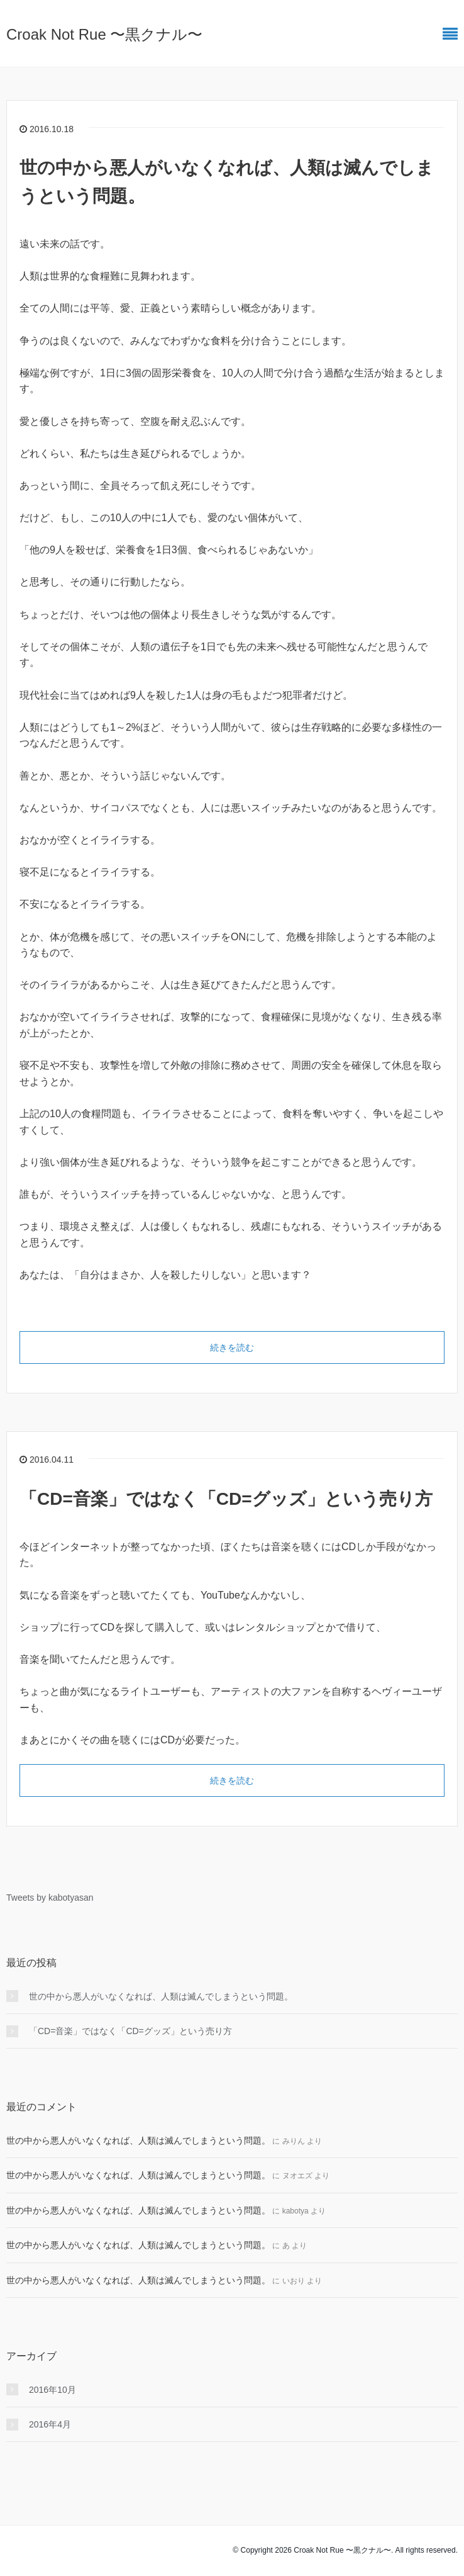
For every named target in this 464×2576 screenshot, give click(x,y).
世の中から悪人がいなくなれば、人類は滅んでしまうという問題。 (161, 1996)
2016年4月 (50, 2424)
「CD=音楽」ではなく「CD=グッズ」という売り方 (226, 1499)
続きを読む (232, 1347)
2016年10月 (52, 2390)
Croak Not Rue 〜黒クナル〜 (104, 34)
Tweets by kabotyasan (50, 1898)
